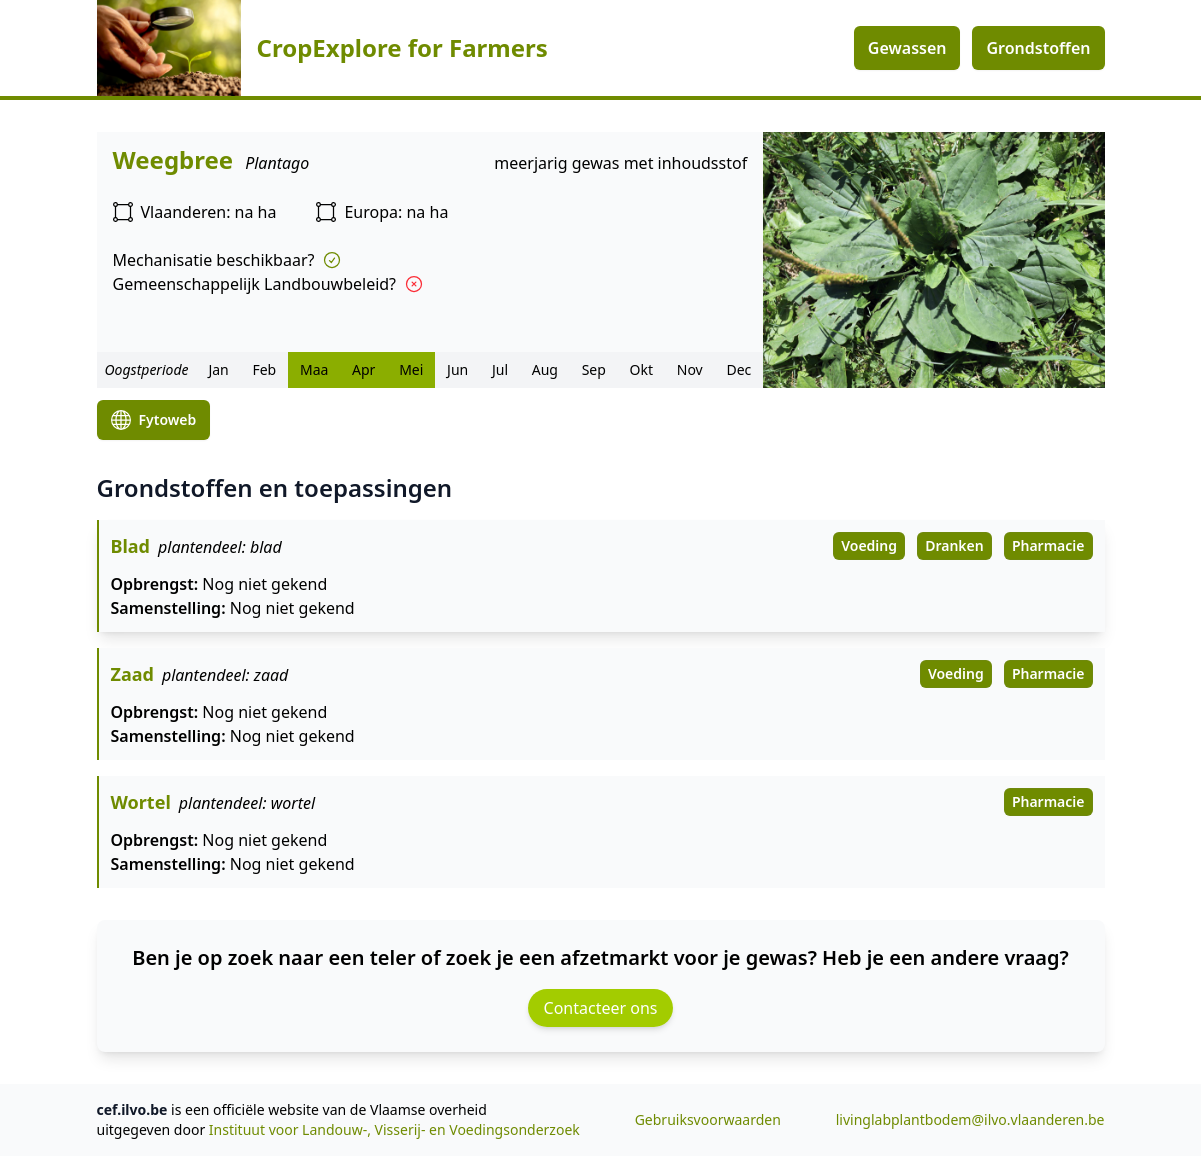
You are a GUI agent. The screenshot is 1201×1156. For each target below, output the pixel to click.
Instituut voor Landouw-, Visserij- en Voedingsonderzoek (394, 1129)
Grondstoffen (1038, 48)
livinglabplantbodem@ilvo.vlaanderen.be (970, 1119)
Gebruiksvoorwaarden (708, 1119)
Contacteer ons (601, 1008)
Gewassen (907, 48)
